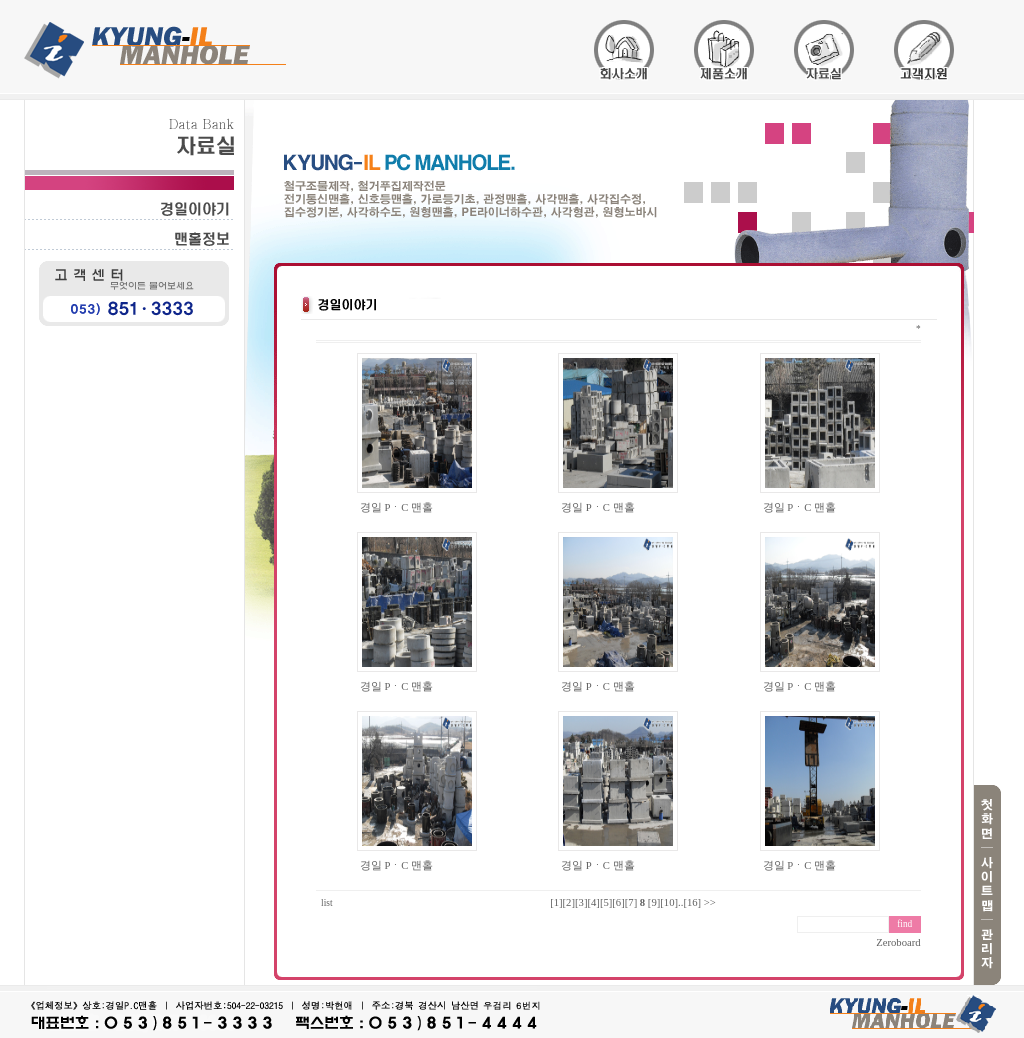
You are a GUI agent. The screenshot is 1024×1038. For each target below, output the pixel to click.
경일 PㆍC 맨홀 (396, 507)
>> (710, 902)
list (327, 903)
